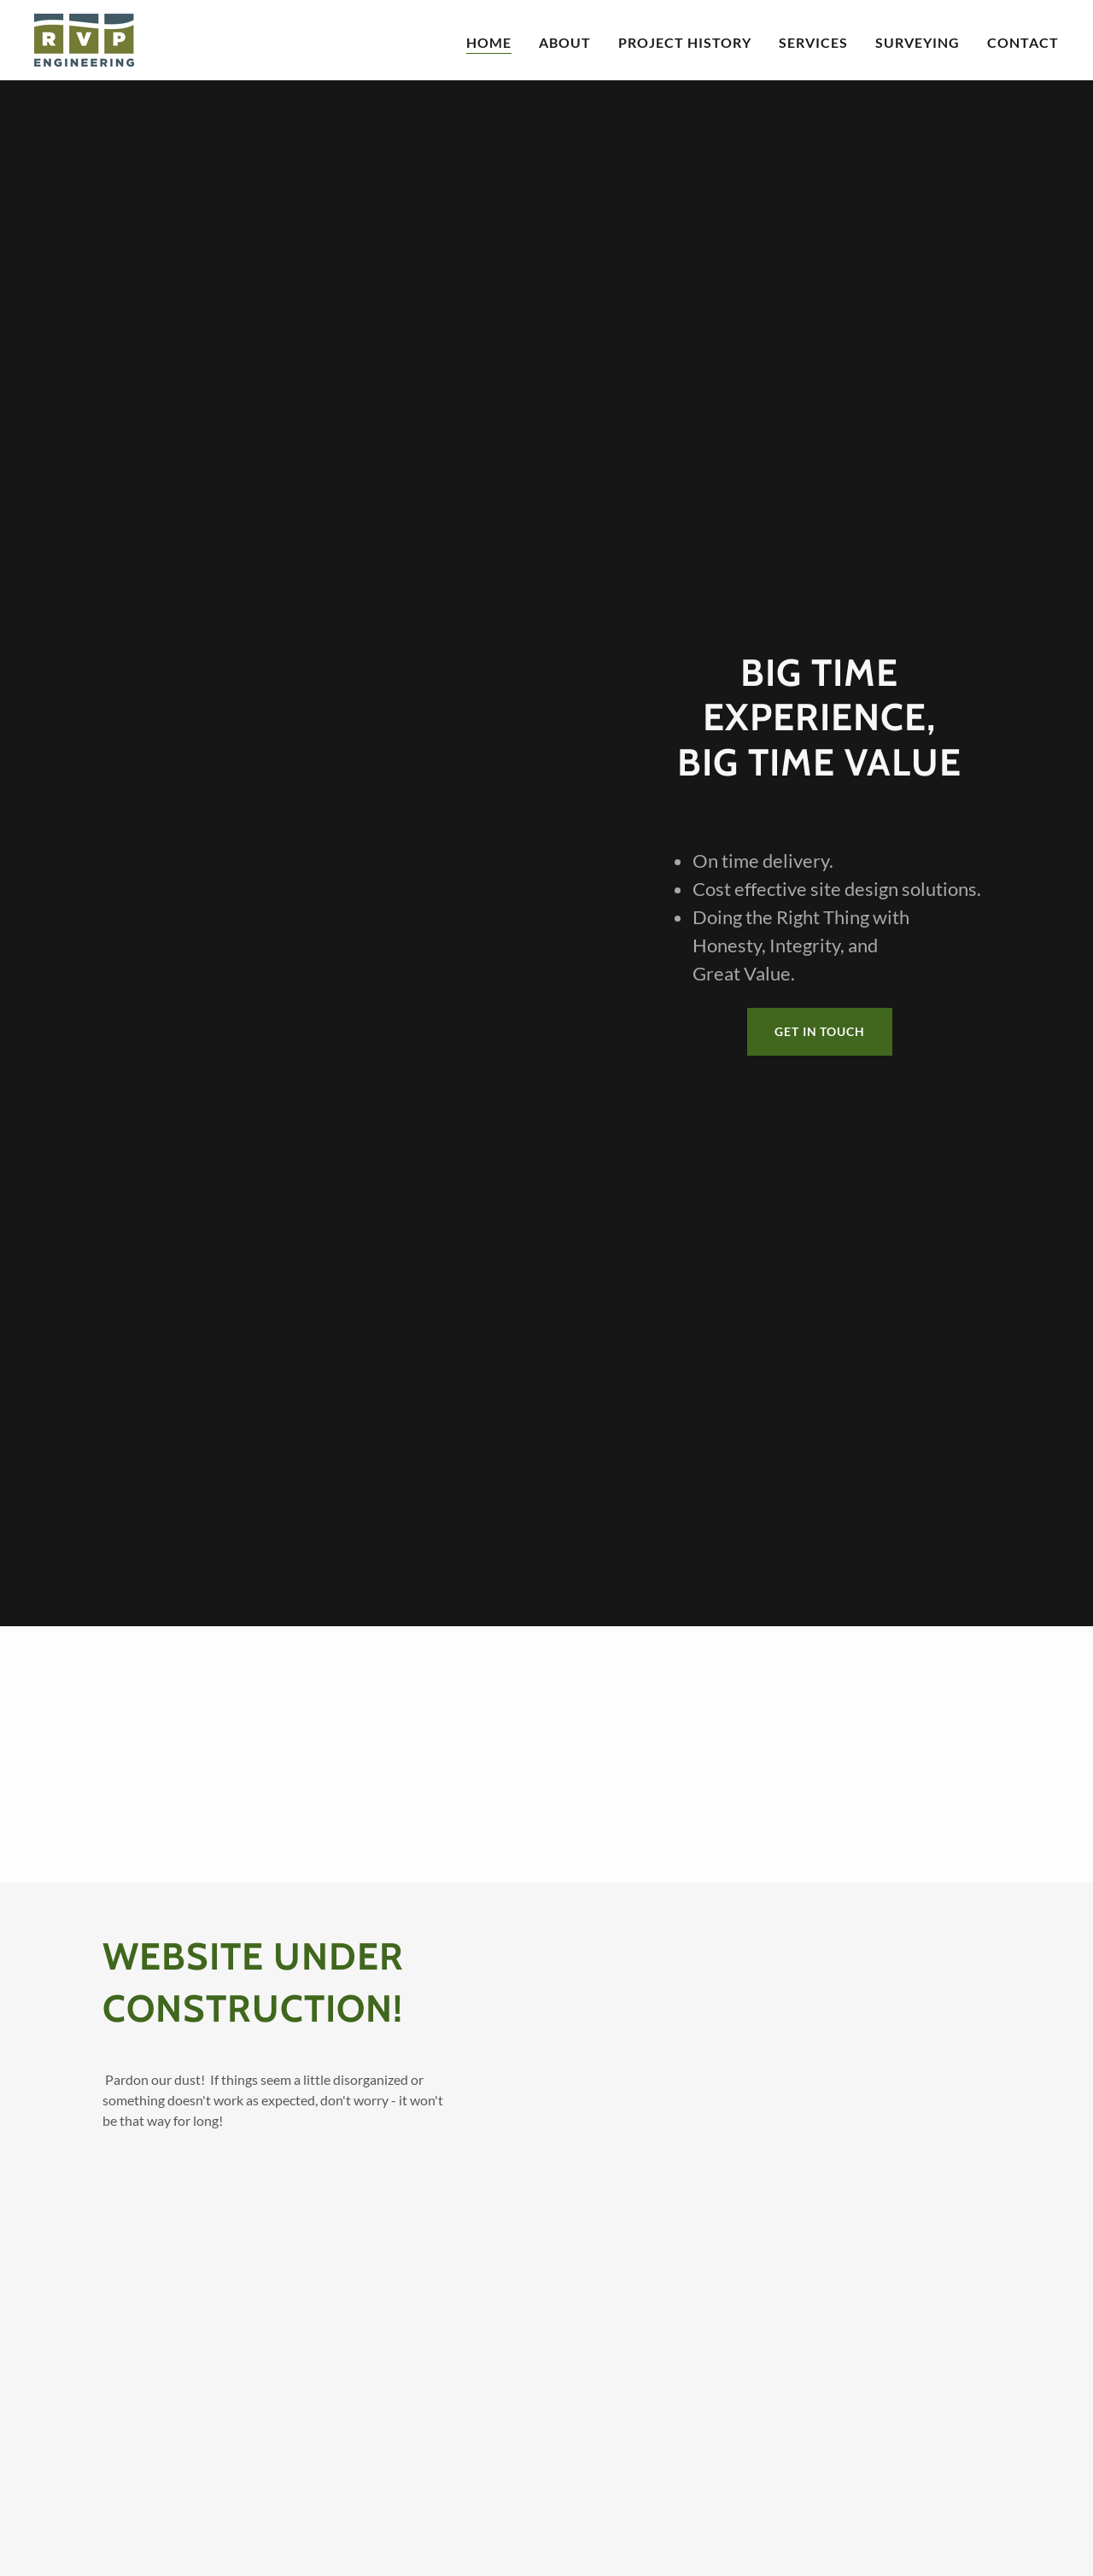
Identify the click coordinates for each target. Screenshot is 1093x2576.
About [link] (565, 42)
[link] (84, 38)
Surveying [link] (917, 42)
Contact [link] (1023, 42)
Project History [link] (684, 42)
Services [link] (813, 42)
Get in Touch (819, 1031)
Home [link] (488, 42)
